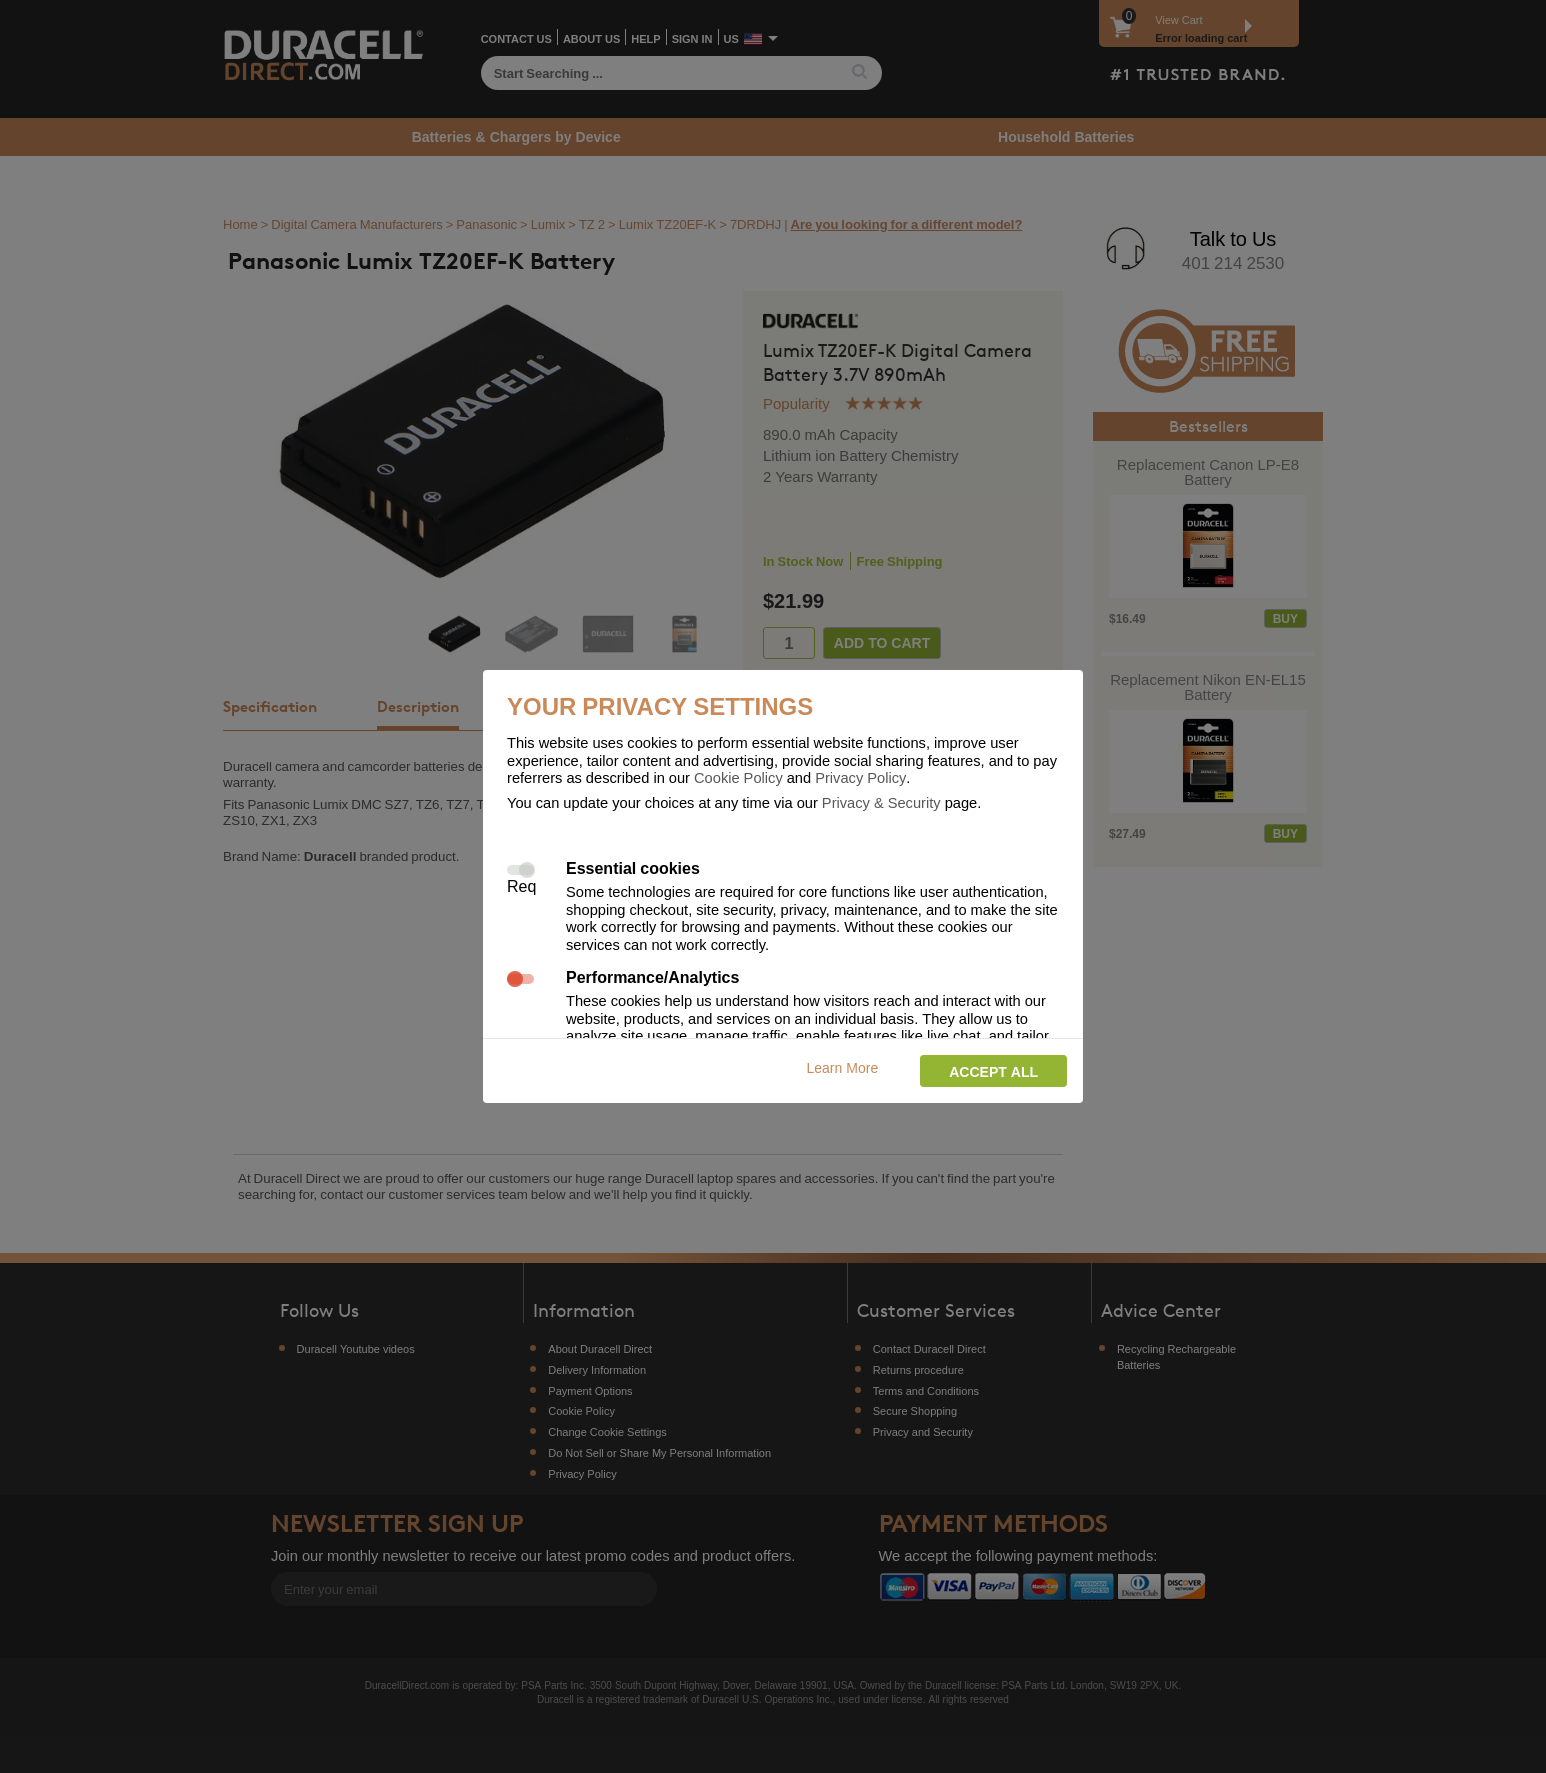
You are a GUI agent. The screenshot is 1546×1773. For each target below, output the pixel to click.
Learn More (843, 1067)
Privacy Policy (860, 777)
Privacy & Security (881, 802)
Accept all (993, 1071)
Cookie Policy (738, 777)
